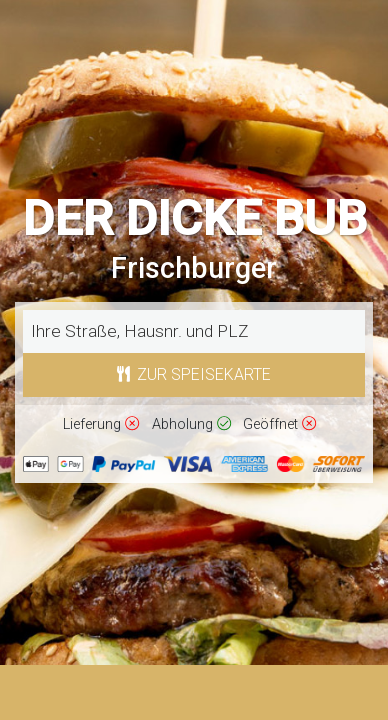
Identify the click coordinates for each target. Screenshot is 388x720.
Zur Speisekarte (194, 374)
